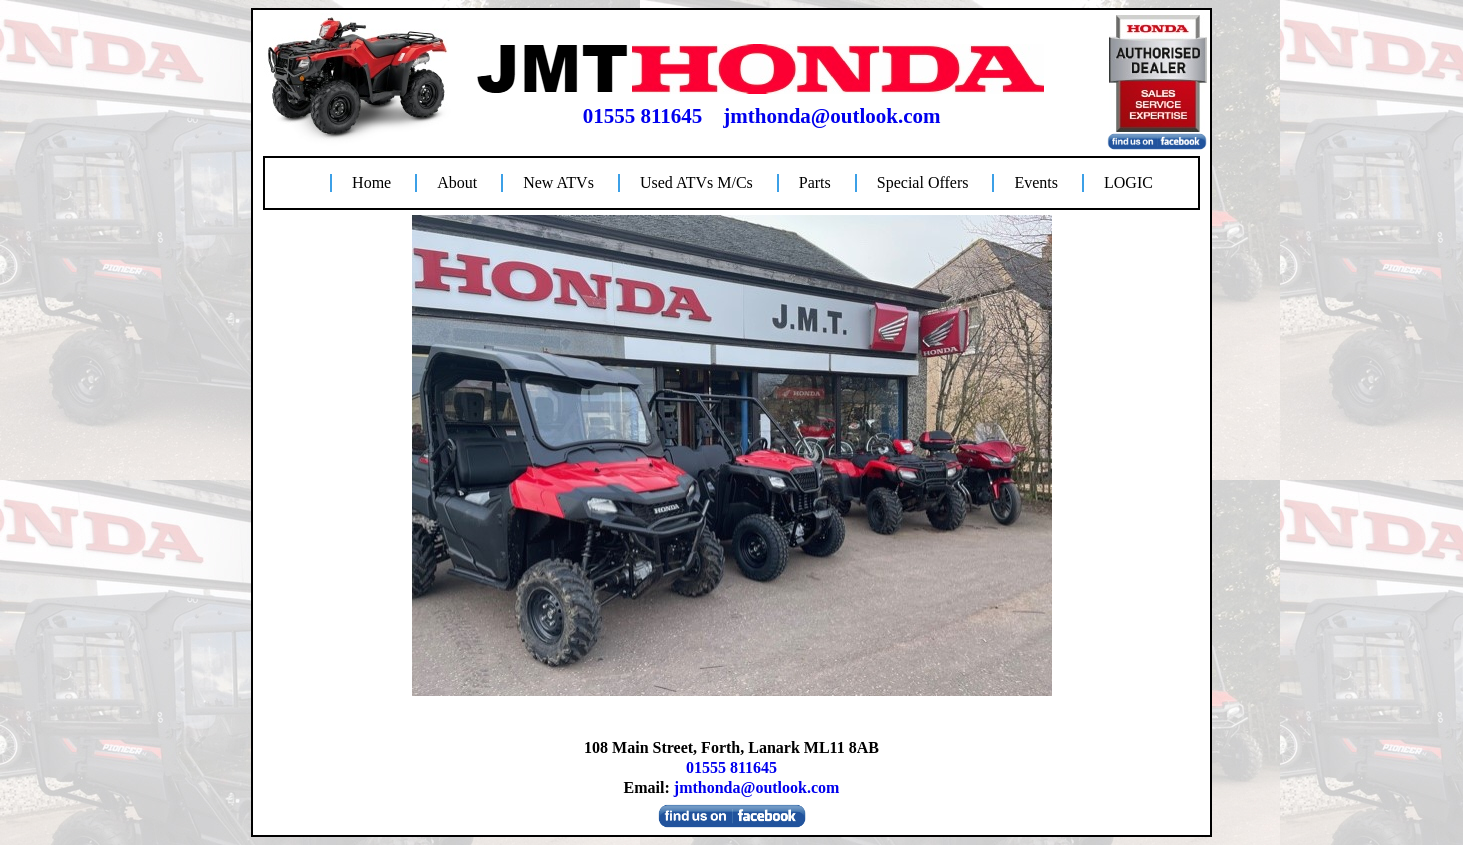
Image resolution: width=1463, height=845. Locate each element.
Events (1036, 182)
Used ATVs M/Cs (696, 182)
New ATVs (558, 182)
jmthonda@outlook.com (831, 116)
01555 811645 (643, 116)
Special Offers (923, 182)
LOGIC (1128, 182)
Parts (815, 182)
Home (371, 182)
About (457, 182)
